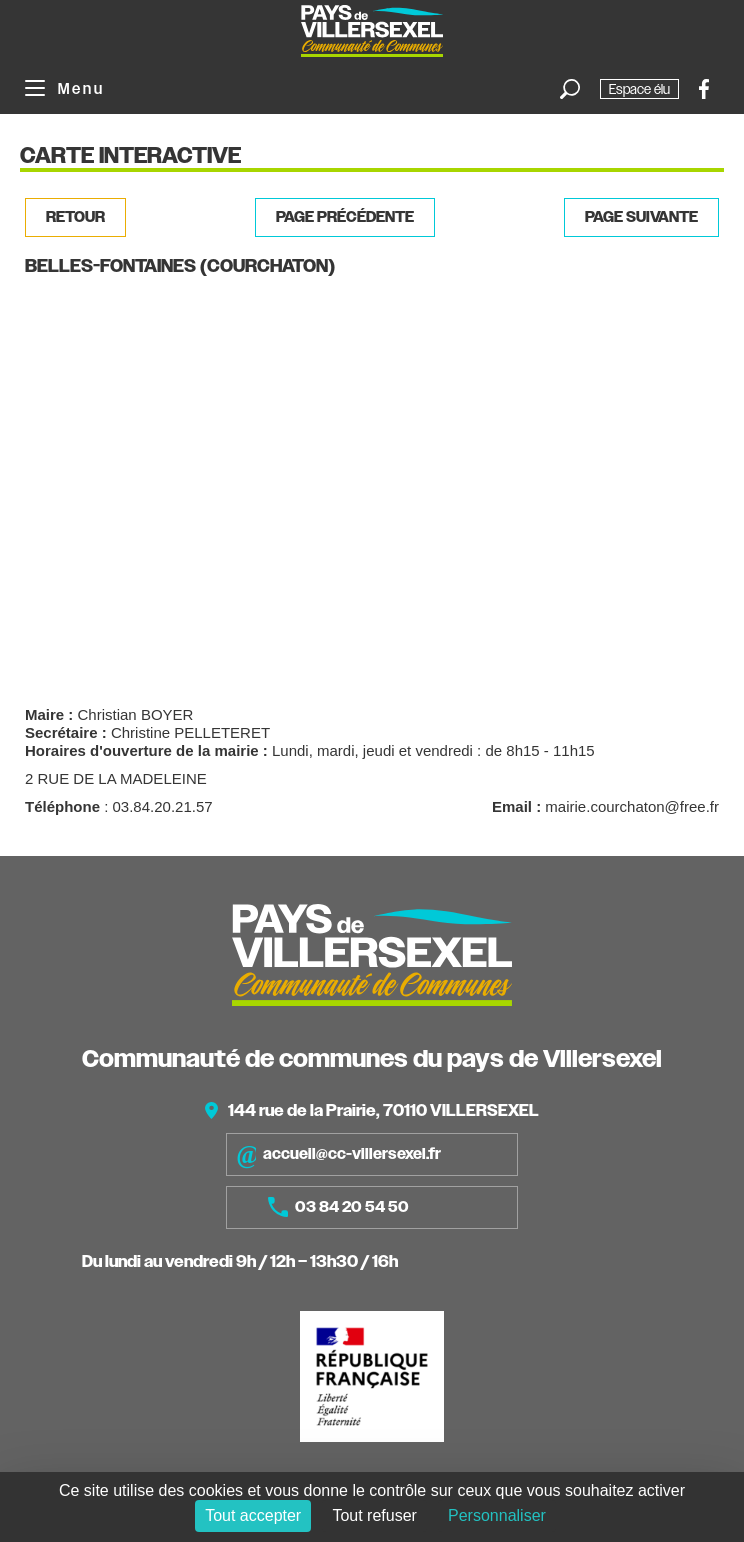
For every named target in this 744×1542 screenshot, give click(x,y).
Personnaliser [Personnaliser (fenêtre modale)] (497, 1515)
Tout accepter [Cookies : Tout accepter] (253, 1515)
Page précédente (345, 217)
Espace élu (639, 89)
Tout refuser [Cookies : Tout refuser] (374, 1515)
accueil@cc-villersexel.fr (338, 1154)
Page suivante (641, 217)
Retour (75, 217)
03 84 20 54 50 (338, 1207)
